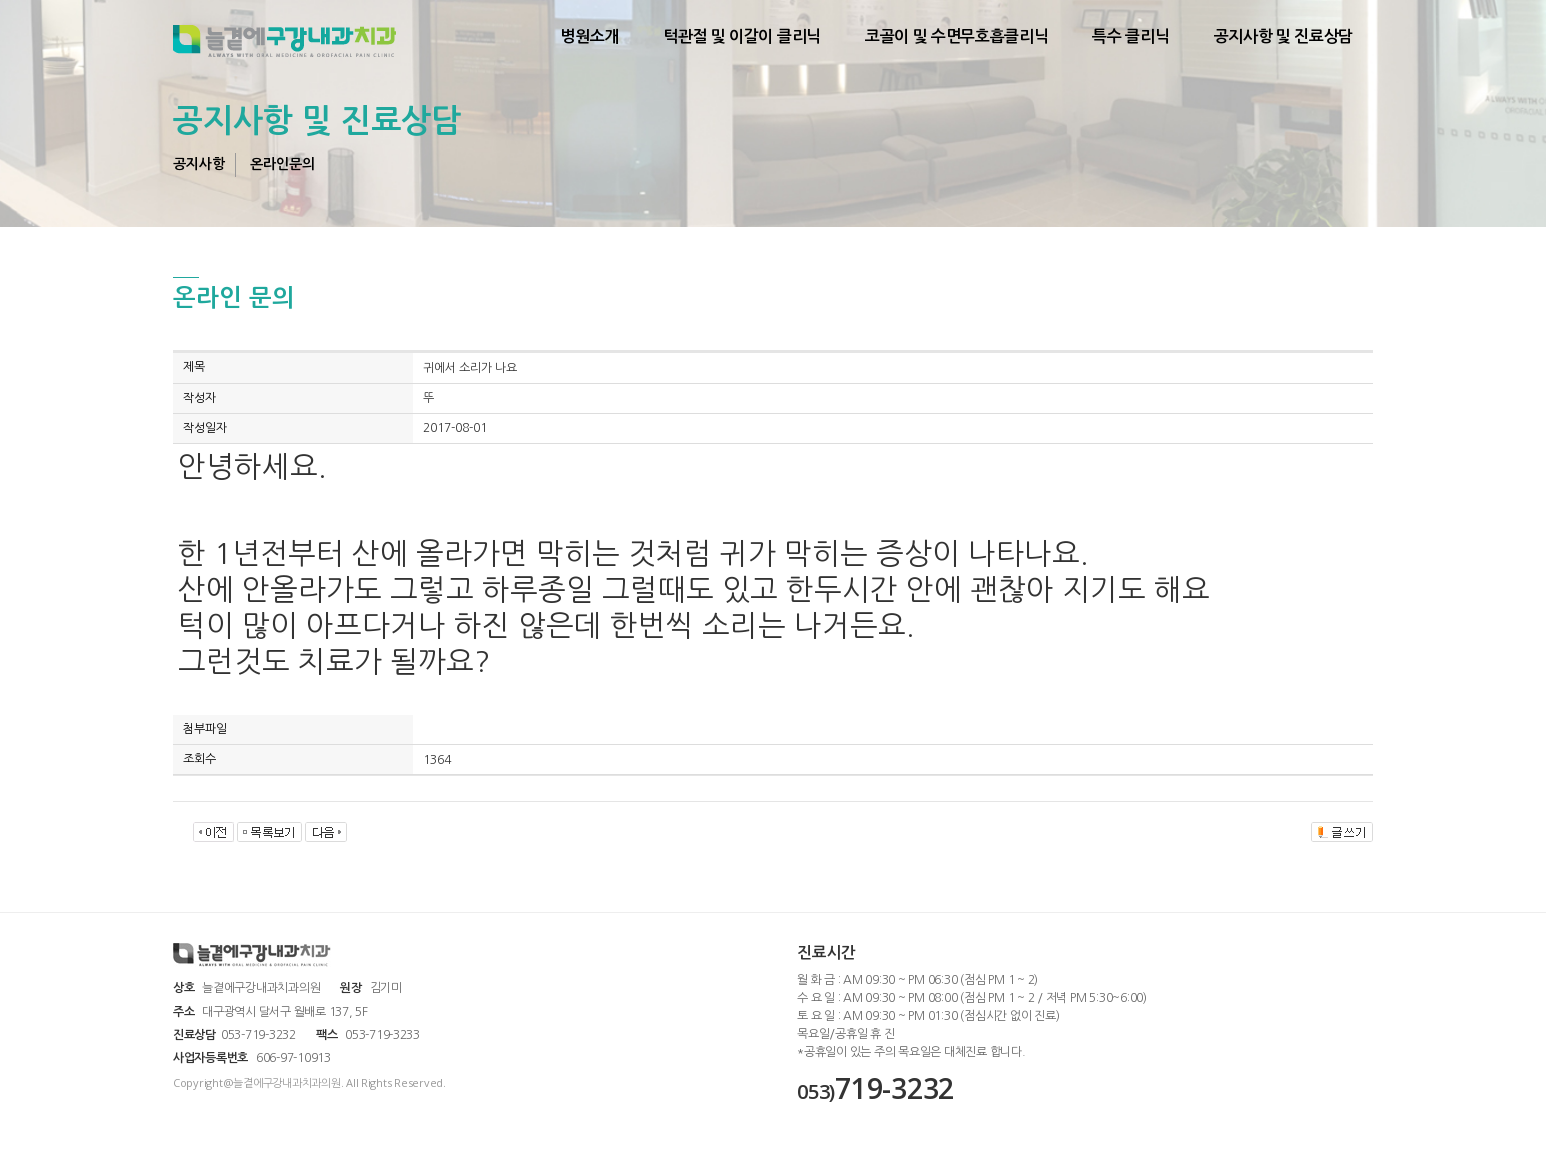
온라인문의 (282, 164)
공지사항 (199, 164)
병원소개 (589, 36)
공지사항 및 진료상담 (1283, 36)
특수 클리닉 (1130, 36)
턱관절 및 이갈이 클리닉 (742, 36)
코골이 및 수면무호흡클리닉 (957, 36)
